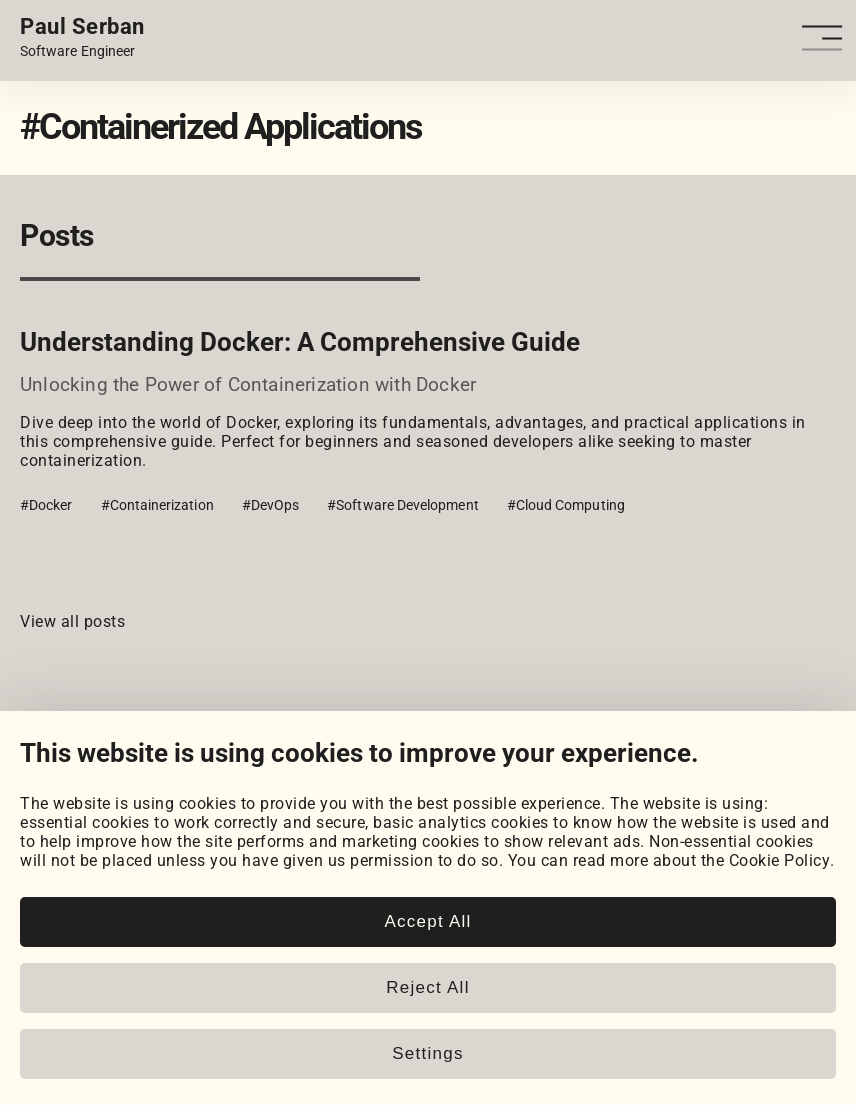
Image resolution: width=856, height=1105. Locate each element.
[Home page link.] (82, 38)
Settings (427, 1053)
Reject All (427, 987)
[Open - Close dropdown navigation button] (825, 38)
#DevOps (271, 505)
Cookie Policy (780, 860)
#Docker (46, 505)
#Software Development (402, 505)
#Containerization (157, 505)
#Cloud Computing (566, 505)
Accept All (427, 921)
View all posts (72, 621)
